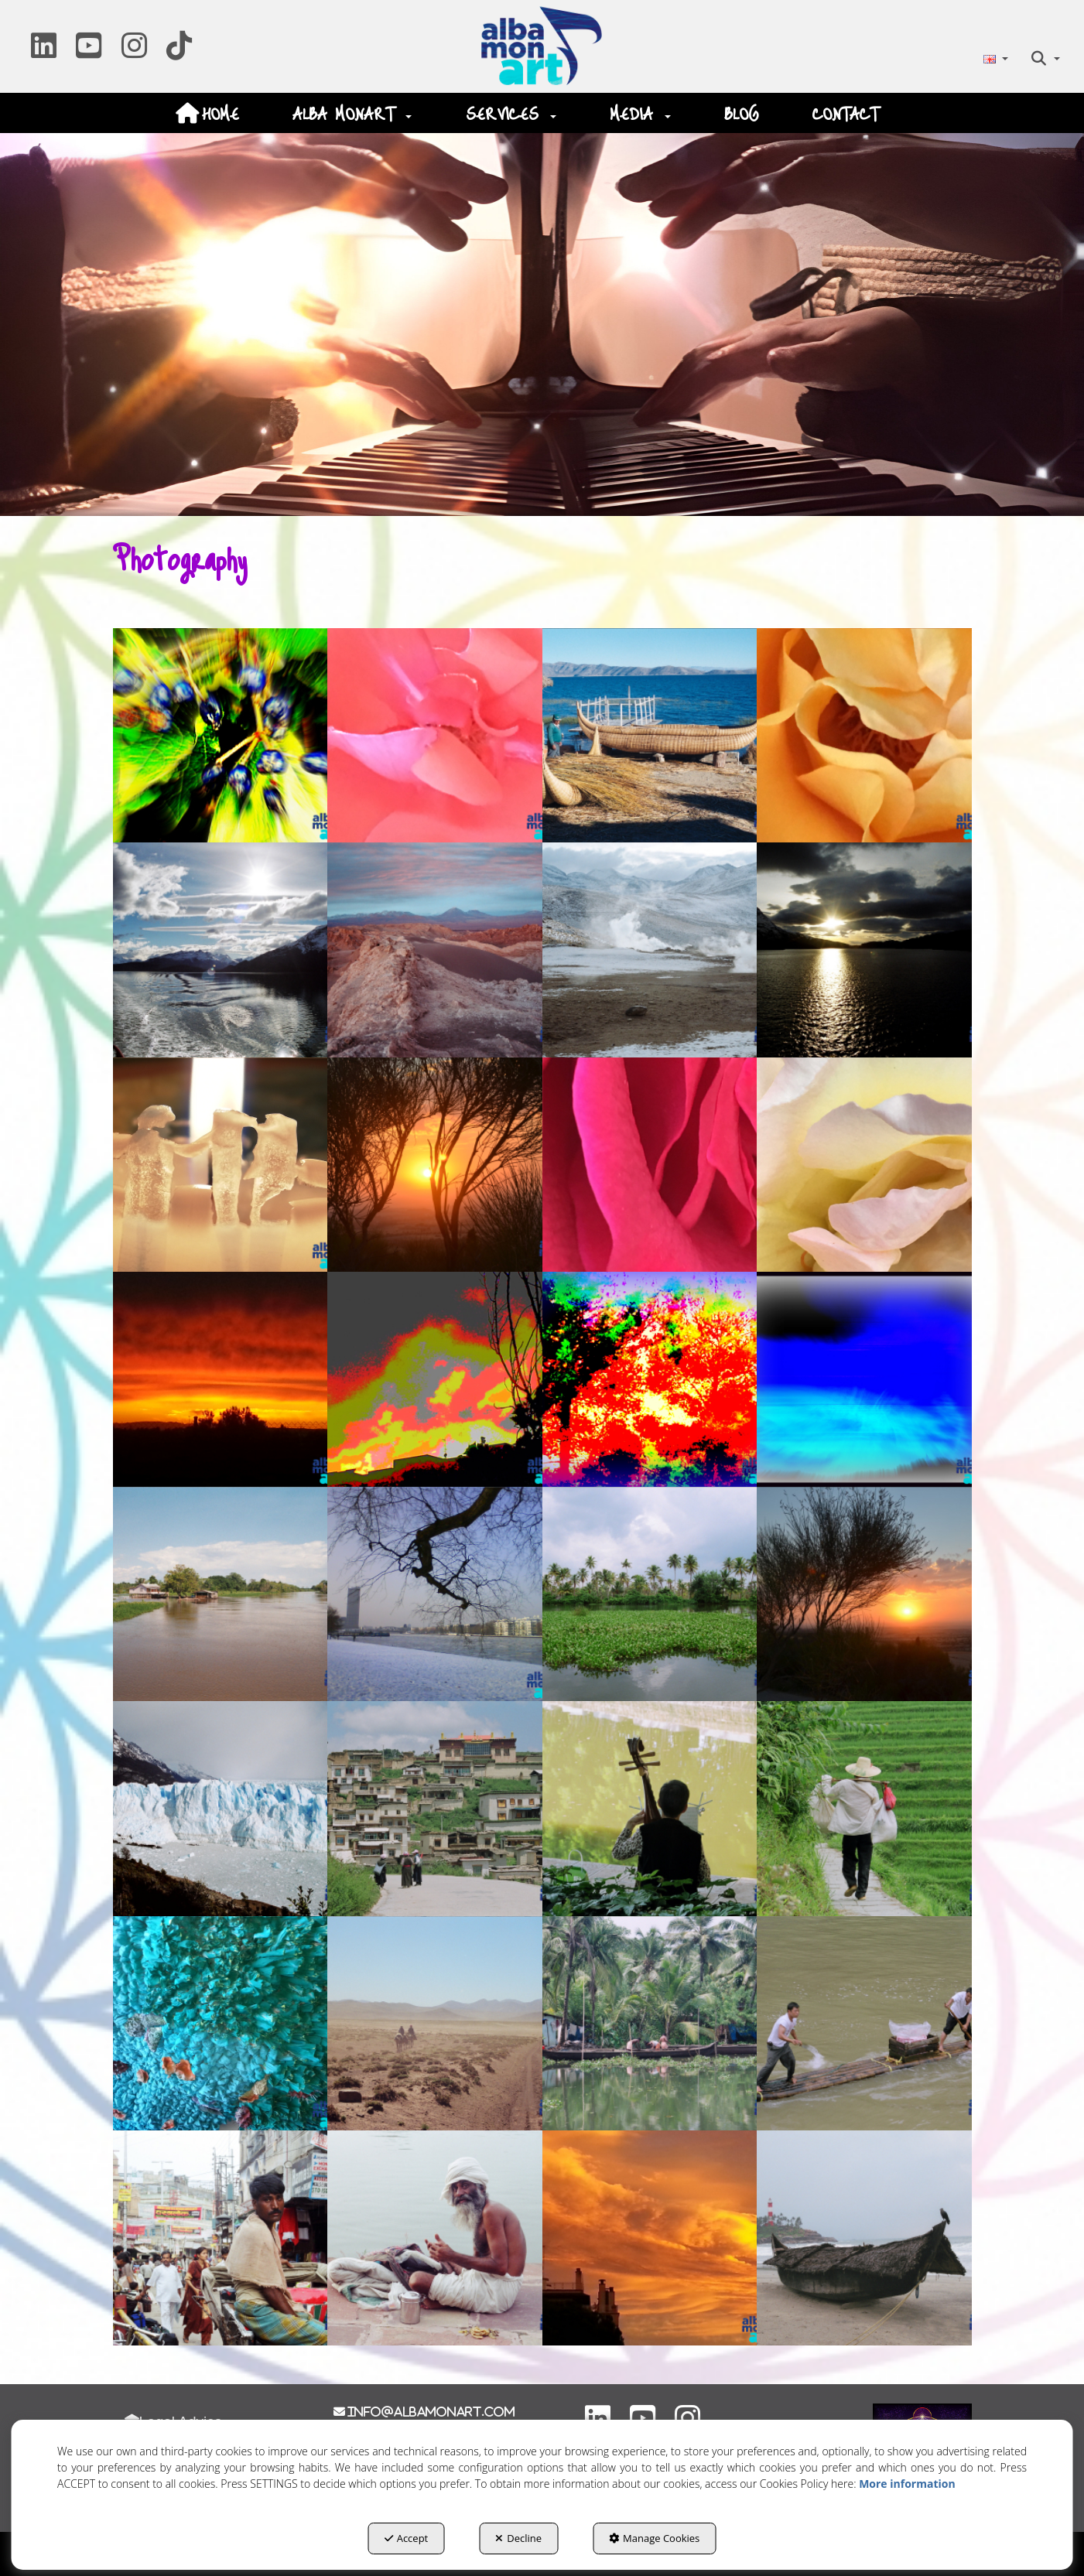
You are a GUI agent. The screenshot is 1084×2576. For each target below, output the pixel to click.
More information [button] (907, 2483)
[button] (43, 51)
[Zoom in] (220, 735)
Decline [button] (518, 2538)
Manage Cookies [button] (654, 2538)
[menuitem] (995, 58)
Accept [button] (407, 2538)
